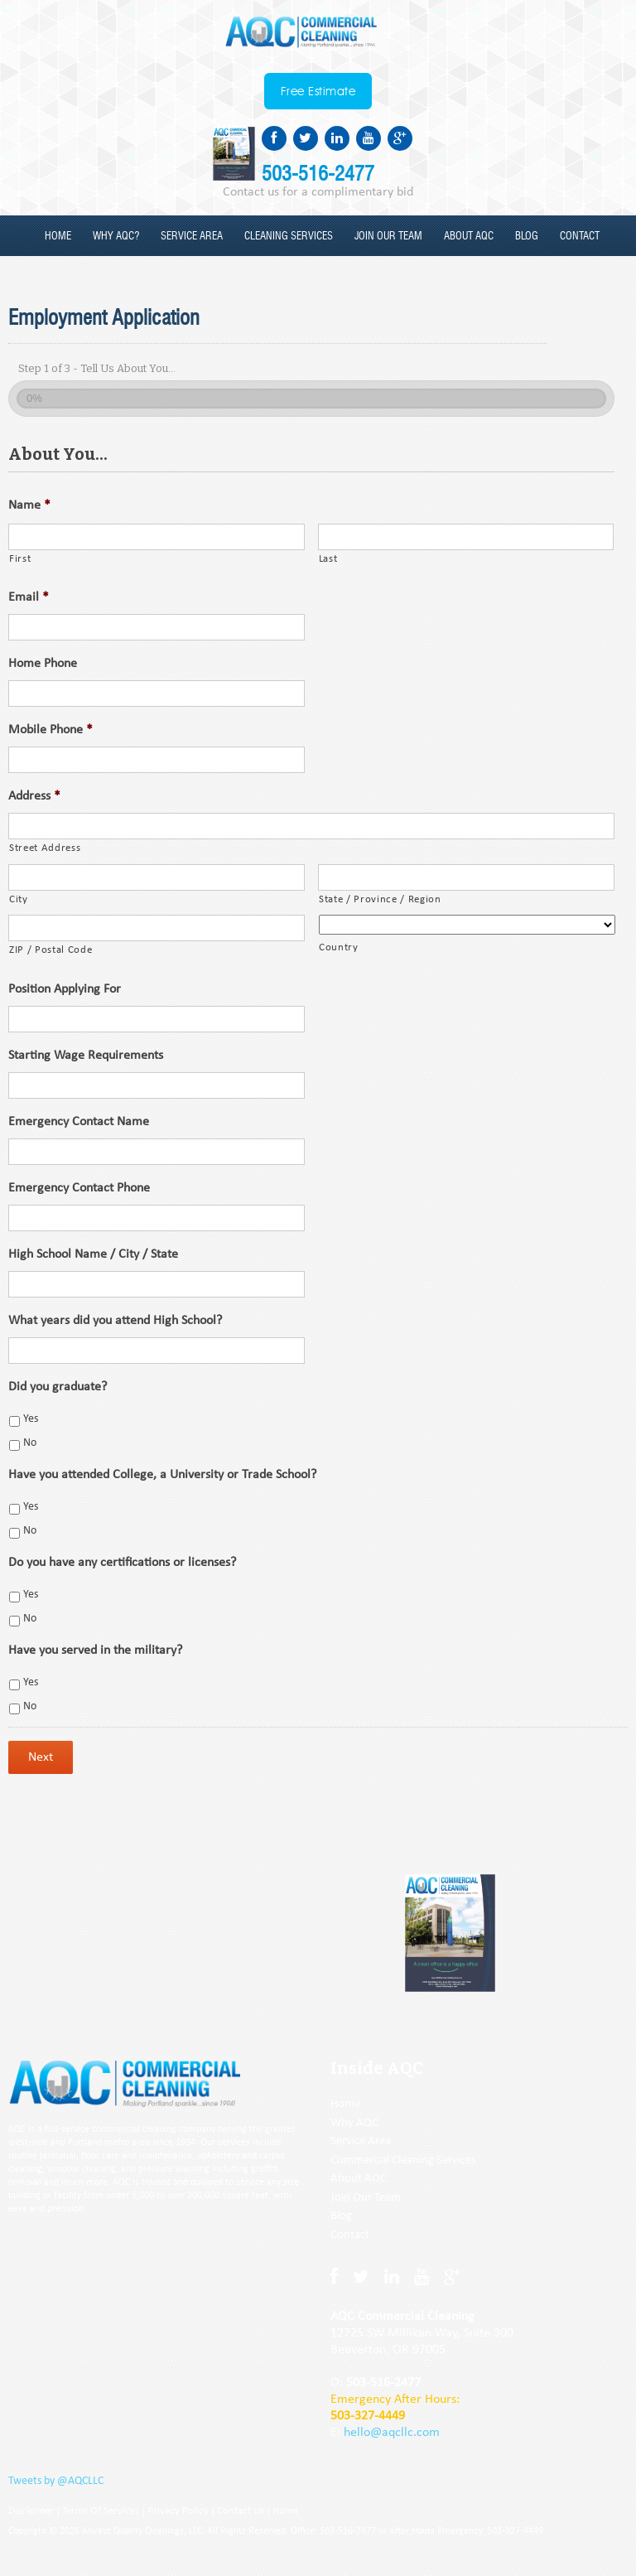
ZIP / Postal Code (50, 950)
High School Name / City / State (93, 1254)
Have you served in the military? (95, 1650)
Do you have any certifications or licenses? (122, 1562)
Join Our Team (365, 2198)
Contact (580, 236)
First (20, 558)
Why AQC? (116, 236)
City (18, 899)
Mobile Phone (50, 730)
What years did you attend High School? (115, 1320)
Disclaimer (31, 2511)
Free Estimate (318, 92)
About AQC (469, 236)
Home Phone (42, 663)
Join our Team (388, 236)
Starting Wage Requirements (85, 1055)
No (29, 1443)
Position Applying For (64, 989)
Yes (30, 1419)
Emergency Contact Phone (79, 1188)
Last (328, 558)
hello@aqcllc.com (392, 2432)
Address (34, 796)
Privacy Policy (178, 2511)
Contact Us (240, 2511)
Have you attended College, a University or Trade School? (162, 1474)
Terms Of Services (100, 2511)
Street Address (44, 848)
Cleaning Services (288, 236)
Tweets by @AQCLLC (56, 2481)
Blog (526, 236)
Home (58, 236)
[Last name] (466, 537)
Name (29, 505)
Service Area (192, 236)
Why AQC (354, 2123)
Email (28, 597)
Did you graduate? (57, 1387)
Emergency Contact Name (78, 1122)
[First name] (156, 537)
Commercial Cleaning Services (403, 2160)
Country (339, 947)
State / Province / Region (380, 899)
